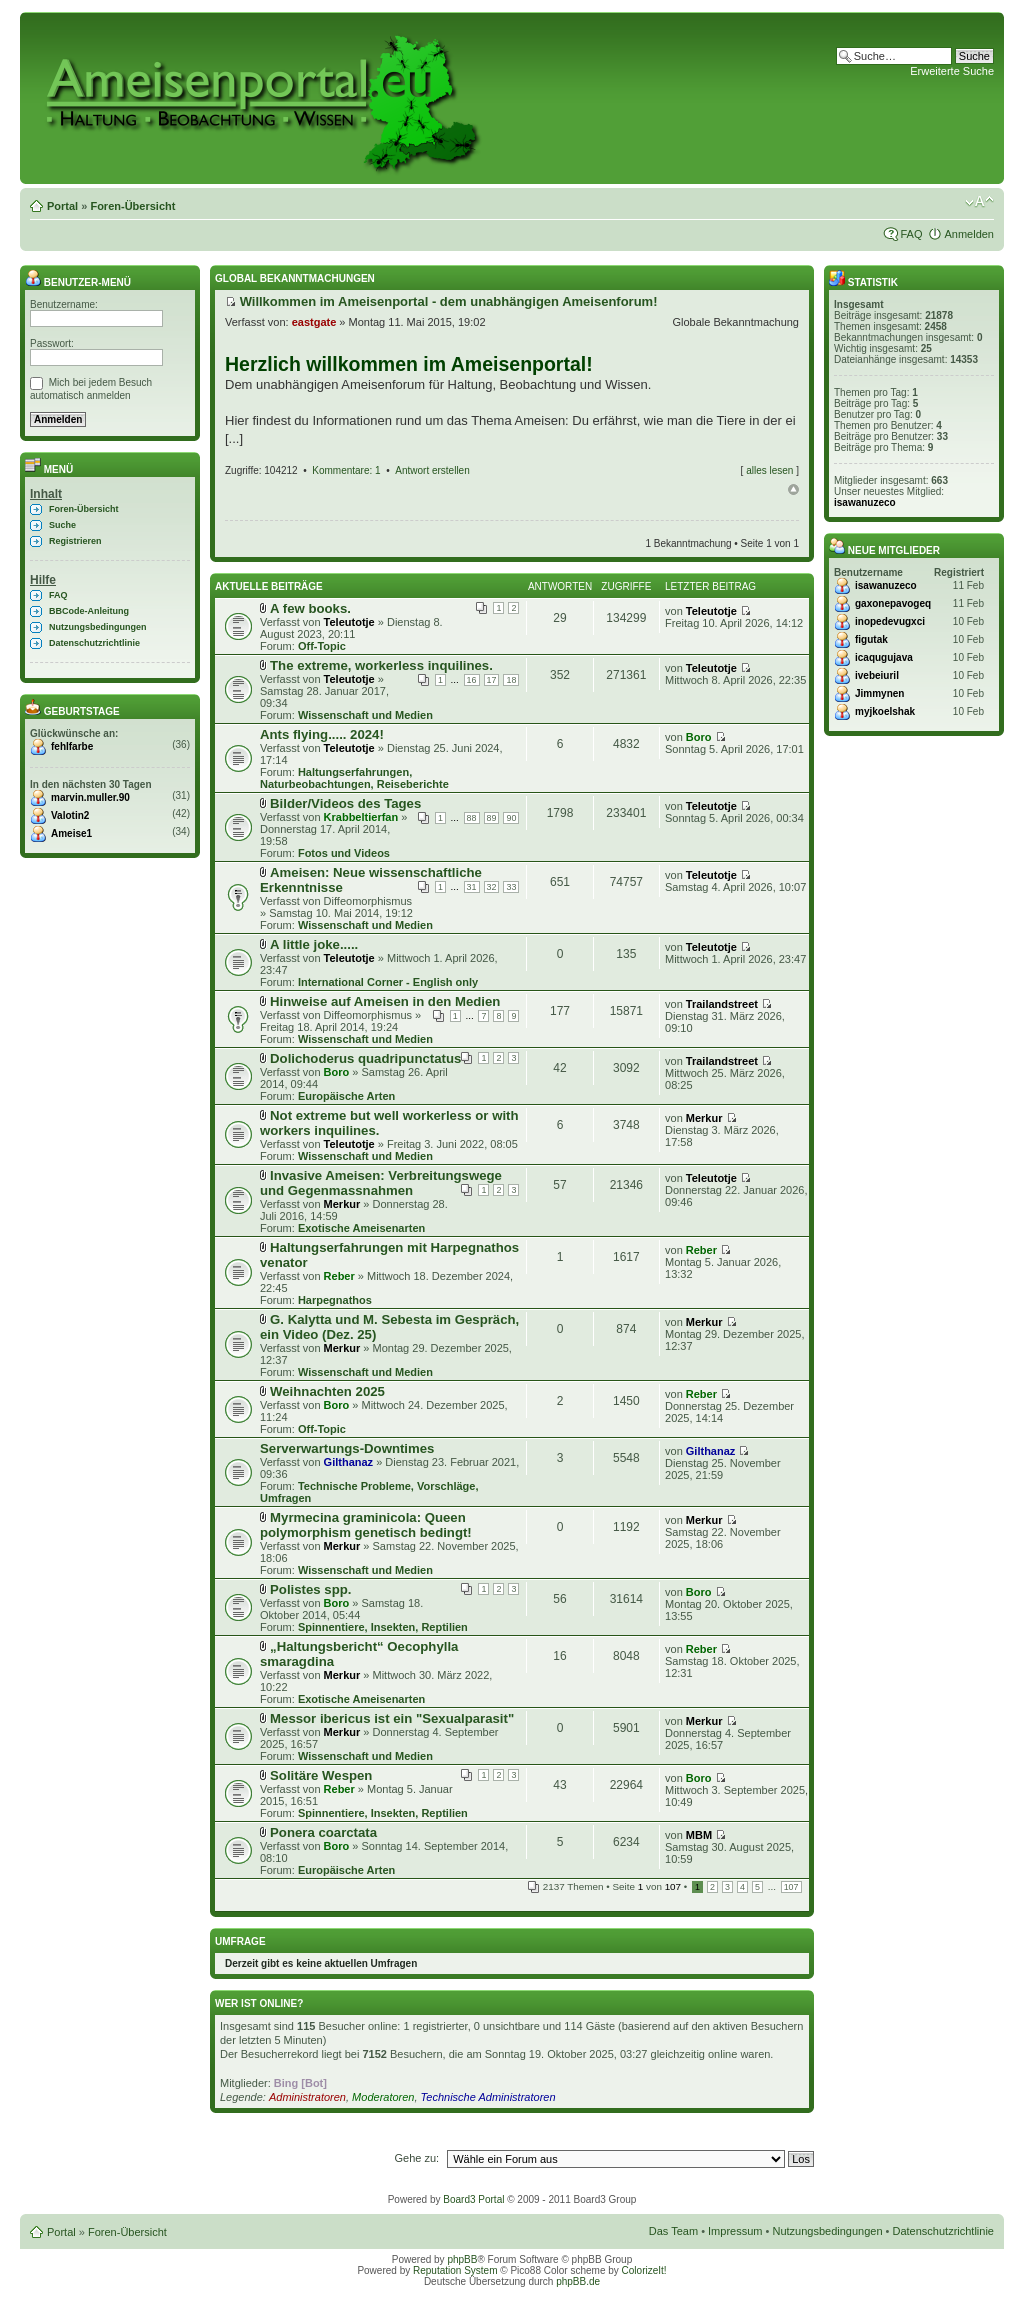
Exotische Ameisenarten (361, 1228)
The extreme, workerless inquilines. (381, 665)
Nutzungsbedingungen (97, 627)
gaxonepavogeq (893, 603)
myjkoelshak (885, 711)
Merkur (704, 1118)
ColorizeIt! (644, 2270)
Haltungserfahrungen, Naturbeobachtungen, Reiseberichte (354, 778)
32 (492, 887)
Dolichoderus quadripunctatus (365, 1058)
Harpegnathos (335, 1300)
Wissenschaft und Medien (365, 715)
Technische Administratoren (488, 2097)
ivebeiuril (877, 675)
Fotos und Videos (344, 853)
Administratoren (307, 2097)
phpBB (462, 2259)
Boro (699, 737)
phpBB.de (578, 2281)
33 (511, 887)
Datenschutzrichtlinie (94, 643)
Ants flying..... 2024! (322, 734)
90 (511, 818)
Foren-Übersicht (132, 206)
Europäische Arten (346, 1096)
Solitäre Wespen (321, 1775)
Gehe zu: (416, 2158)
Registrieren (75, 541)
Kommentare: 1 (346, 470)
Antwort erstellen (432, 470)
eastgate (314, 322)
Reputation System (455, 2270)
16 (472, 680)
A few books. (310, 608)
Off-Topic (322, 646)
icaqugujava (884, 657)
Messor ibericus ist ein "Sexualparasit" (392, 1718)
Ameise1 (71, 833)
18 (511, 680)
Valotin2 (70, 815)
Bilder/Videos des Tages (345, 803)
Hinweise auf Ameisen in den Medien (385, 1001)
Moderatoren (383, 2097)
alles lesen (769, 470)
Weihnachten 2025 (327, 1391)
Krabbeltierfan (361, 817)
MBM (699, 1835)
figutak (871, 639)
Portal (62, 206)
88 (472, 818)
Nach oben (793, 490)
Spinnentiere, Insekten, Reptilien (383, 1627)
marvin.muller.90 (90, 797)
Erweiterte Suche (952, 71)
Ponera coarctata (323, 1832)
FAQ (911, 234)
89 (492, 818)
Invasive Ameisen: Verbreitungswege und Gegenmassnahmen (381, 1183)
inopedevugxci (890, 621)
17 (492, 680)
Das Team (673, 2231)
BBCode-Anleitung (89, 611)
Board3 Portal (473, 2199)
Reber (339, 1276)
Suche (62, 525)
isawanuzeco (865, 502)
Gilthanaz (349, 1462)
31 (472, 887)
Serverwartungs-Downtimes (347, 1448)
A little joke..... (314, 944)
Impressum (735, 2231)
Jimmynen (879, 693)
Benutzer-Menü (78, 282)
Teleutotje (349, 622)
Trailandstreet (722, 1004)
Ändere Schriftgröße (979, 202)
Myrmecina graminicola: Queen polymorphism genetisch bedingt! (366, 1525)
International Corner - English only (388, 982)
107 (791, 1887)
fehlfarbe (72, 746)
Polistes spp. (310, 1589)
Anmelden (969, 234)
